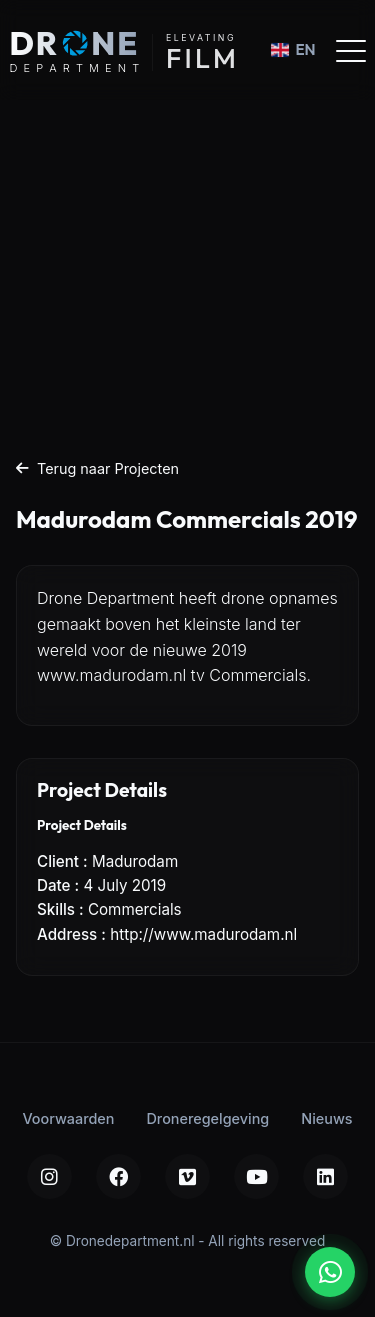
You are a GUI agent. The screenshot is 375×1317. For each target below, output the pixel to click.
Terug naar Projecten (97, 468)
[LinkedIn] (325, 1176)
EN (293, 49)
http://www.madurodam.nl (203, 934)
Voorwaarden (68, 1118)
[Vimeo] (187, 1176)
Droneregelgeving (207, 1118)
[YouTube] (256, 1176)
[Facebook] (118, 1176)
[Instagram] (49, 1176)
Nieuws (326, 1118)
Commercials (135, 909)
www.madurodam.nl (111, 675)
